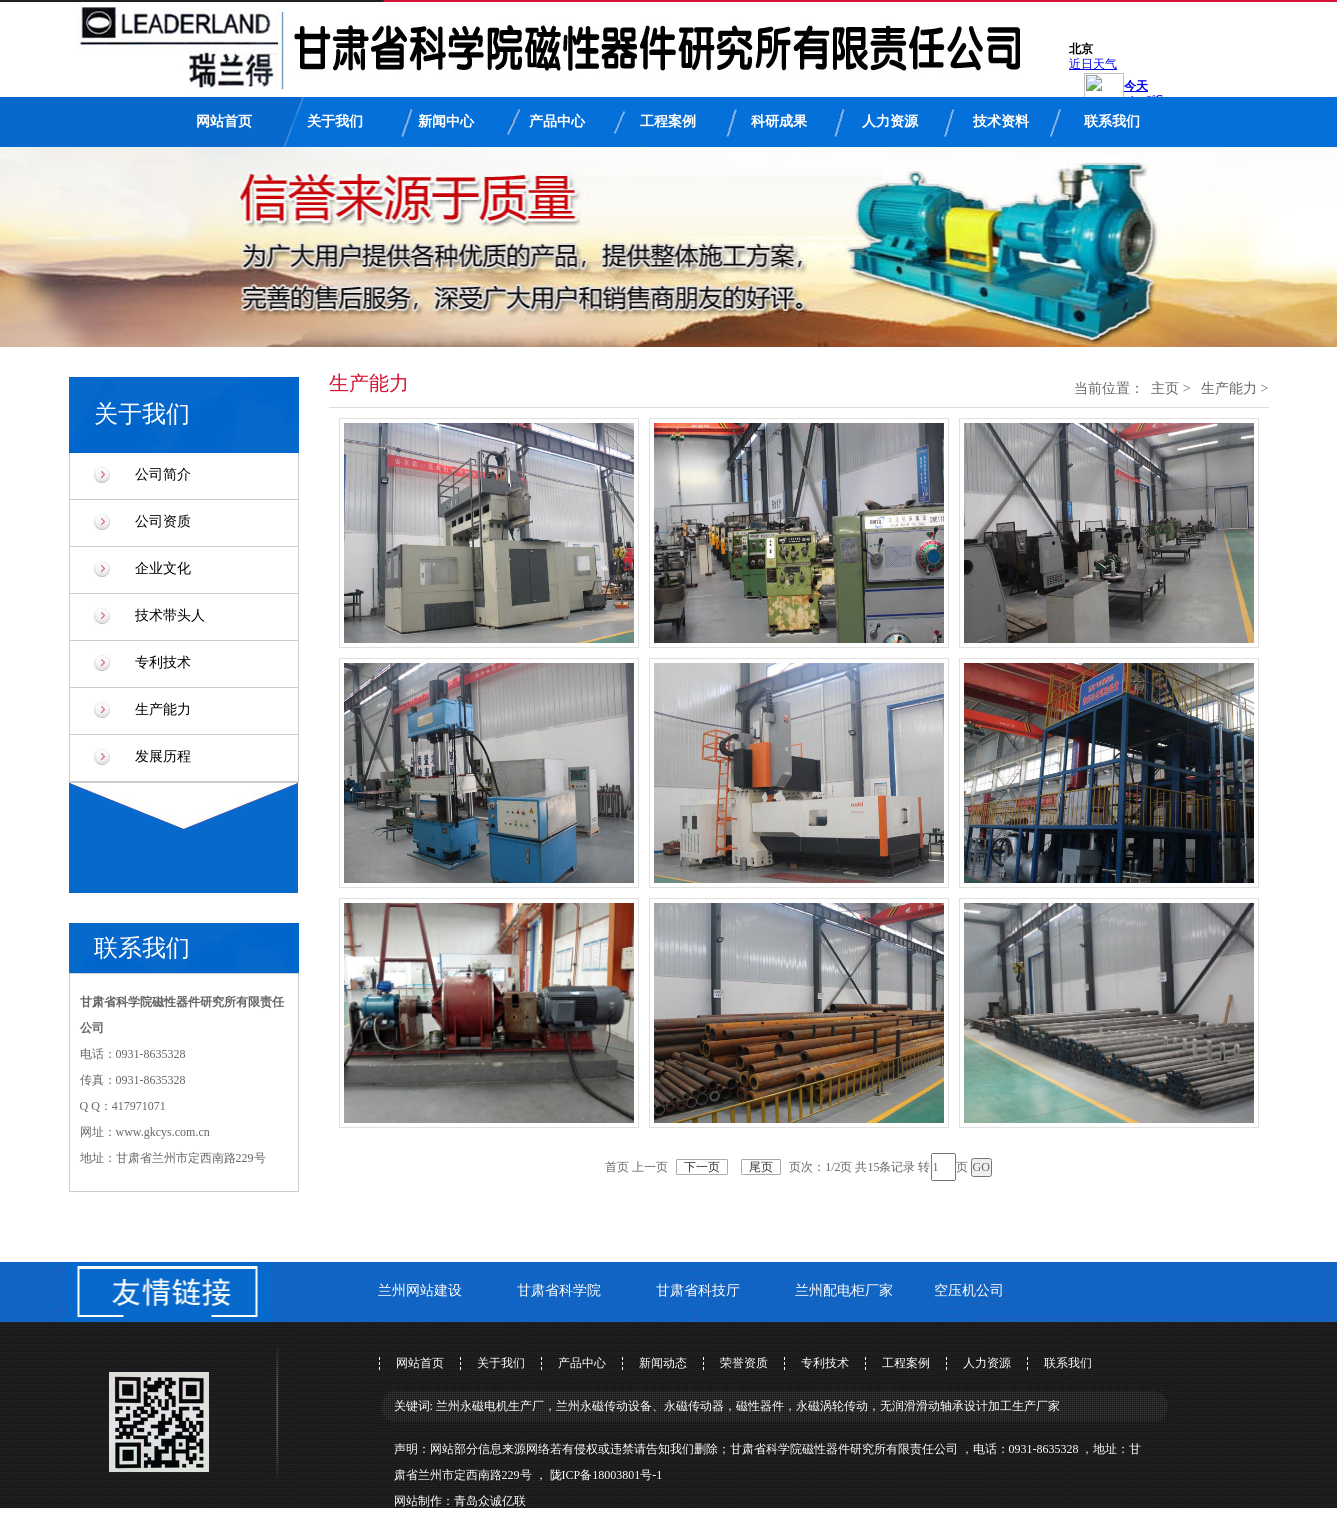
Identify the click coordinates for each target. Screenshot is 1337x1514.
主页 (1165, 388)
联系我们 (1112, 121)
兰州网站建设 (420, 1290)
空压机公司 (969, 1290)
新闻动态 (663, 1363)
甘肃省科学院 (559, 1290)
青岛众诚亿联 (490, 1501)
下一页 (702, 1167)
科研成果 (779, 121)
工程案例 (668, 121)
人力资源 (890, 121)
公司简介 (163, 474)
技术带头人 (170, 615)
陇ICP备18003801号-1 (606, 1475)
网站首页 (224, 121)
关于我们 (335, 121)
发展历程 (163, 756)
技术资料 (1001, 121)
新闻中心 (446, 121)
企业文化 (163, 568)
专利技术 (163, 662)
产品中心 (557, 121)
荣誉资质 (744, 1363)
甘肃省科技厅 (698, 1290)
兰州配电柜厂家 (844, 1290)
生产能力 (163, 709)
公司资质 (163, 521)
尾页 (761, 1167)
